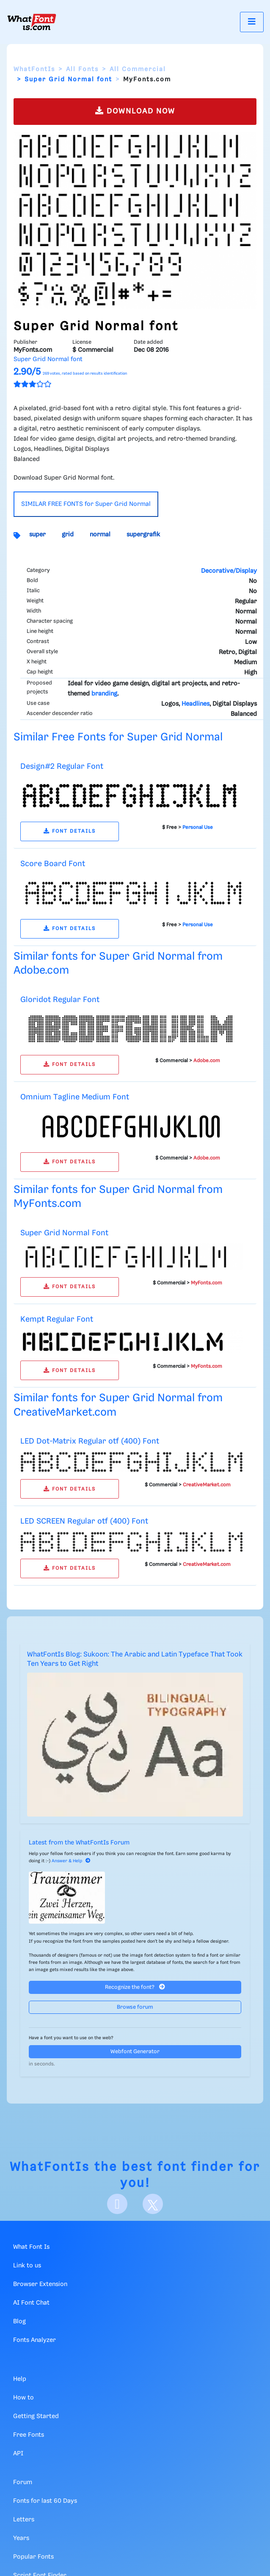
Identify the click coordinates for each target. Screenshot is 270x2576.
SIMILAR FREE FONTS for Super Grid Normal (86, 504)
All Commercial (138, 69)
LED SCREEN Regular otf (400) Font (84, 1521)
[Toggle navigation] (252, 22)
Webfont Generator (135, 2051)
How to (23, 2397)
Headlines (195, 704)
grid (68, 534)
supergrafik (143, 534)
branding (104, 693)
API (18, 2453)
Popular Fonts (33, 2557)
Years (21, 2538)
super (37, 534)
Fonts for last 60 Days (45, 2501)
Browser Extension (40, 2284)
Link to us (27, 2265)
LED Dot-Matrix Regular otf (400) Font (89, 1441)
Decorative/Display (229, 571)
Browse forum (135, 2007)
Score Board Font (52, 864)
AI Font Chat (31, 2303)
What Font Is (31, 2247)
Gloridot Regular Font (59, 1000)
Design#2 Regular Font (61, 766)
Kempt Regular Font (56, 1319)
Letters (23, 2519)
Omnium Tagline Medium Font (74, 1097)
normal (100, 534)
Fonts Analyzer (34, 2340)
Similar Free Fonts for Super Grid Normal (118, 737)
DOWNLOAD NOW (135, 110)
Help (19, 2379)
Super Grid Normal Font (64, 1233)
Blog (19, 2321)
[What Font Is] (31, 22)
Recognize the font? (135, 1987)
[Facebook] (117, 2204)
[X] (153, 2204)
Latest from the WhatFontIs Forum (79, 1842)
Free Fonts (28, 2435)
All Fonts (82, 69)
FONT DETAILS (70, 831)
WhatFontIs (34, 69)
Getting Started (36, 2416)
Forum (22, 2482)
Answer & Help (71, 1861)
